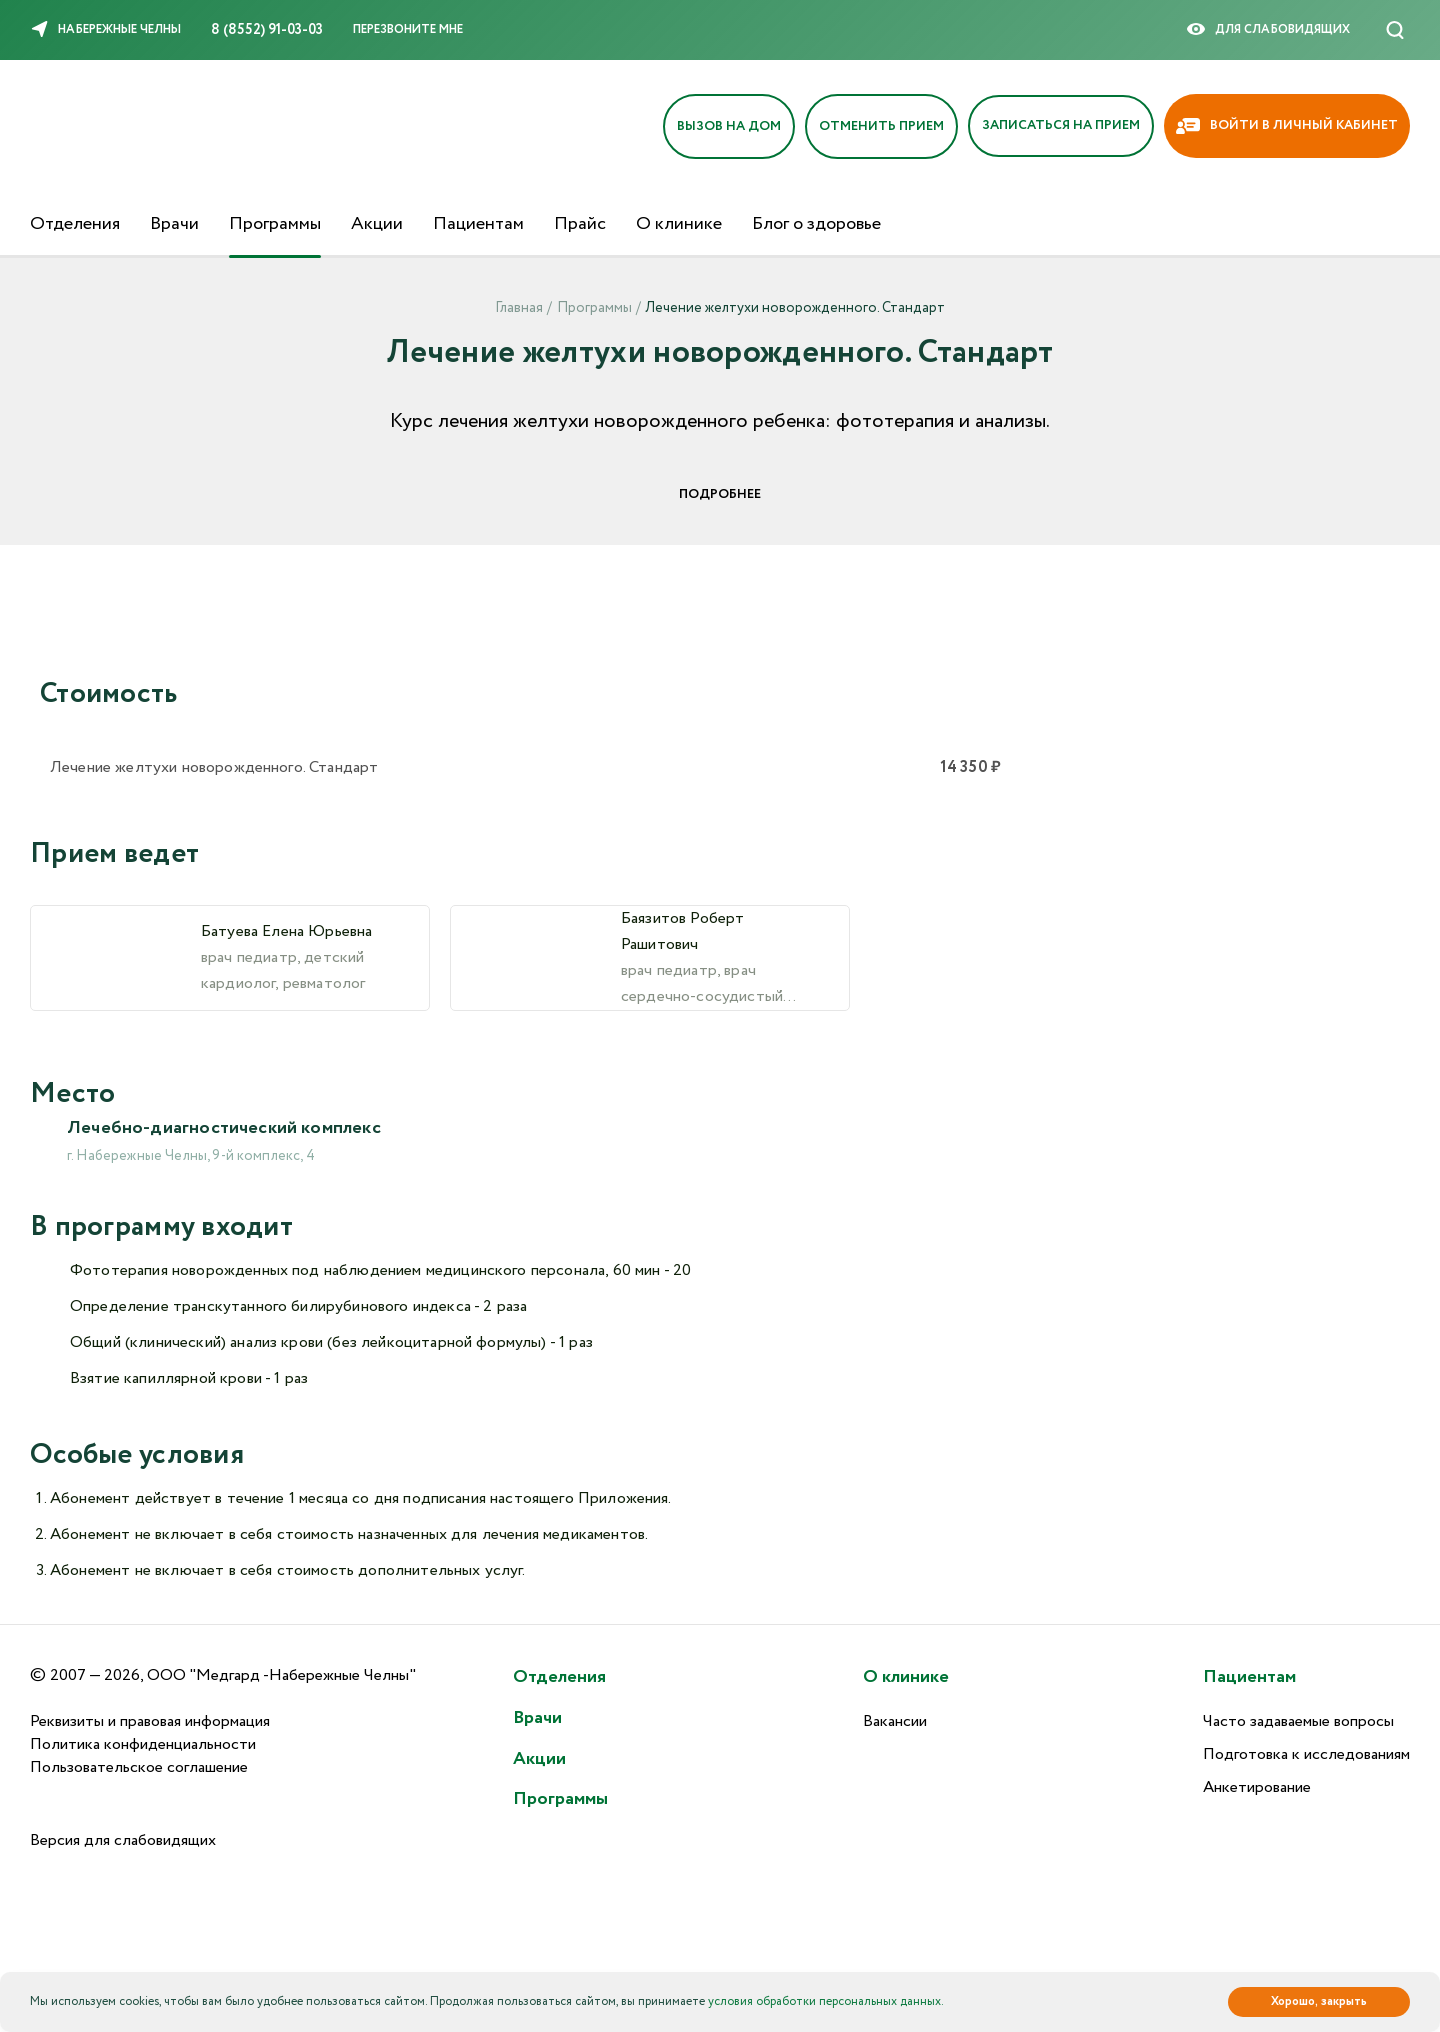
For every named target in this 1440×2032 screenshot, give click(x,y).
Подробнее (720, 495)
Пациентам (478, 224)
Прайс (580, 224)
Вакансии (895, 1721)
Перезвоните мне (408, 29)
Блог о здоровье (816, 224)
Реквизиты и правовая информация (150, 1721)
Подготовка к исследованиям (1306, 1754)
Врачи (174, 224)
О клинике (679, 224)
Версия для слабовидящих (123, 1840)
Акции (377, 224)
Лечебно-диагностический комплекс (224, 1128)
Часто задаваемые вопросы (1298, 1721)
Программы (275, 224)
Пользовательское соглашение (139, 1767)
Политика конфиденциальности (143, 1744)
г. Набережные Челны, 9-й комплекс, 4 (191, 1156)
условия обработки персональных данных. (826, 2001)
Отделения (75, 224)
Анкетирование (1257, 1787)
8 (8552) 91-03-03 (267, 30)
